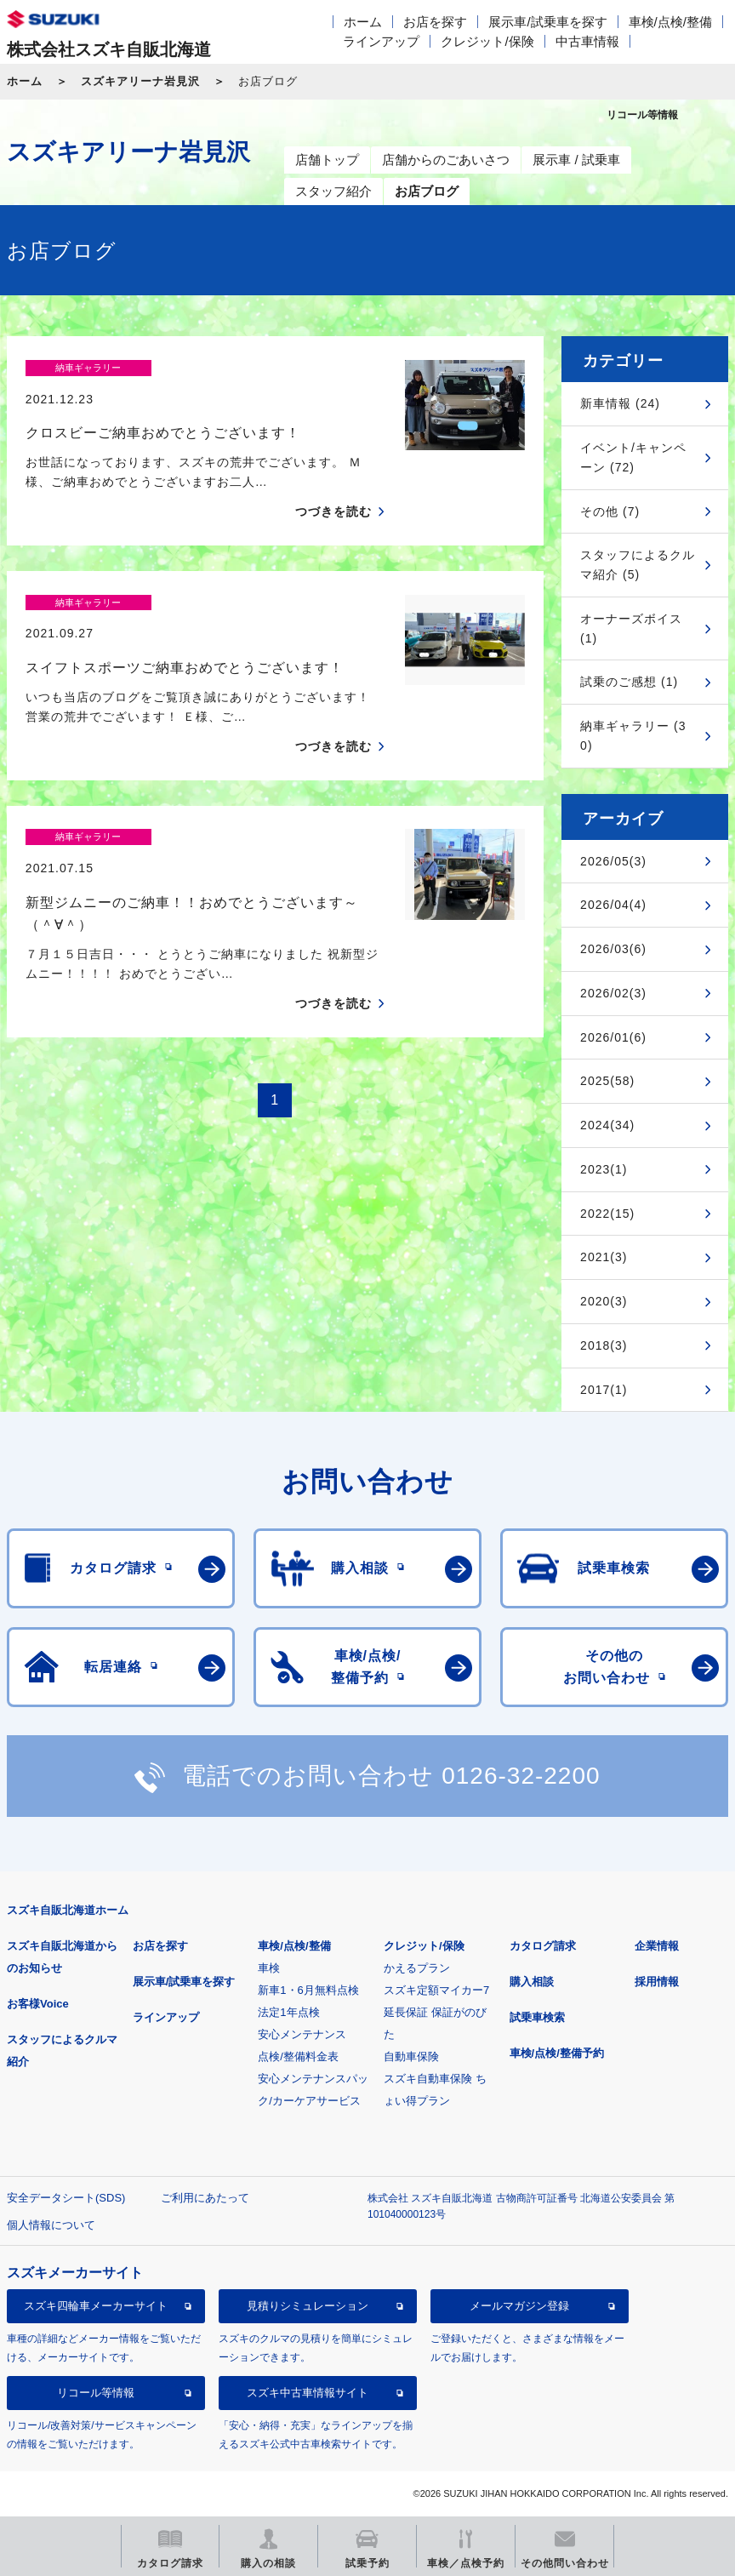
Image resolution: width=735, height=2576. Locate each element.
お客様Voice (38, 2003)
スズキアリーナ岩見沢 (140, 81)
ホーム (363, 21)
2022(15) (607, 1213)
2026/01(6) (613, 1037)
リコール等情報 (95, 2392)
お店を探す (435, 21)
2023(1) (603, 1169)
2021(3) (603, 1257)
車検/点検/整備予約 (557, 2053)
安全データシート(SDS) (66, 2197)
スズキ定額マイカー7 (436, 1990)
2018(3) (603, 1345)
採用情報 (657, 1981)
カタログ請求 (543, 1945)
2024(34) (607, 1125)
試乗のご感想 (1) (629, 681)
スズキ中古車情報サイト (307, 2392)
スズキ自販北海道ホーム (67, 1910)
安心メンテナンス (302, 2034)
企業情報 (657, 1945)
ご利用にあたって (205, 2197)
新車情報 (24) (620, 403)
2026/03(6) (613, 949)
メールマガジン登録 (519, 2305)
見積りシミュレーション (307, 2305)
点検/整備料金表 (298, 2056)
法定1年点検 (288, 2012)
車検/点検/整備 (670, 21)
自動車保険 (411, 2056)
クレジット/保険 (487, 41)
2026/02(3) (613, 993)
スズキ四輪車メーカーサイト (96, 2305)
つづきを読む (333, 481)
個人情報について (51, 2225)
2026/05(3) (613, 861)
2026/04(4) (613, 904)
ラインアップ (381, 41)
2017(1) (603, 1390)
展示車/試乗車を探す (547, 21)
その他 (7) (610, 511)
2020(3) (603, 1301)
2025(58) (607, 1081)
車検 (269, 1968)
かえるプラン (417, 1968)
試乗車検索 (537, 2017)
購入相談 (532, 1981)
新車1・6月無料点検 (308, 1990)
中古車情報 (587, 41)
